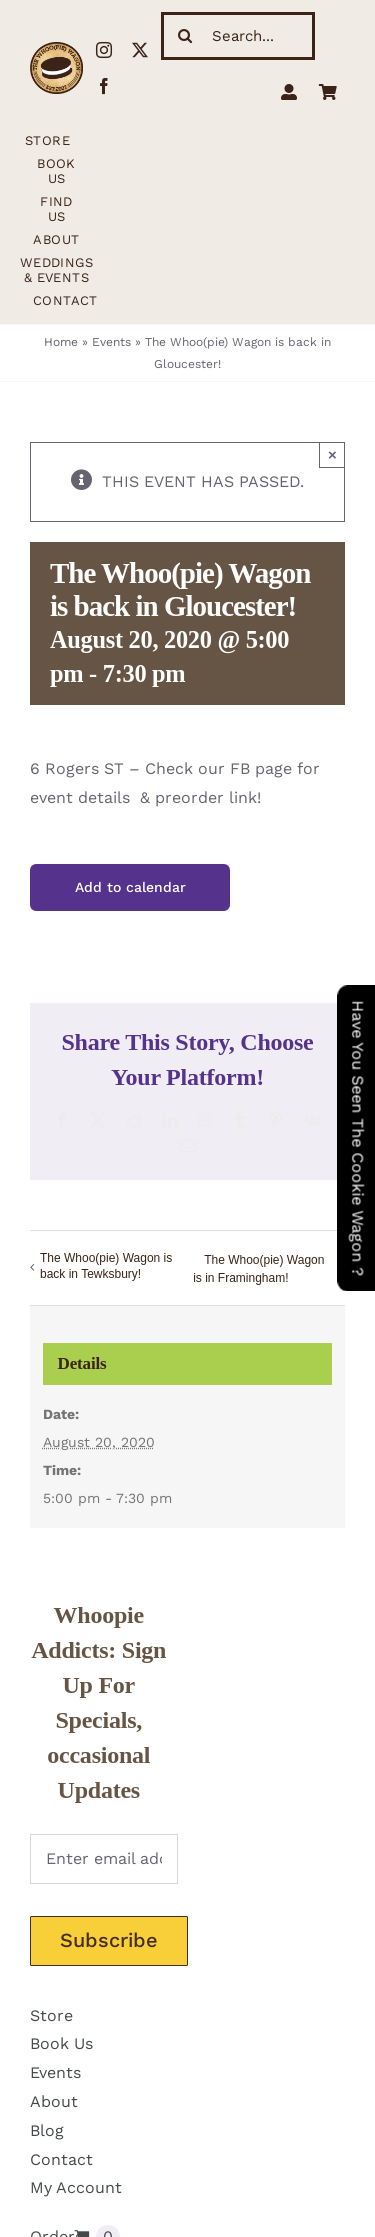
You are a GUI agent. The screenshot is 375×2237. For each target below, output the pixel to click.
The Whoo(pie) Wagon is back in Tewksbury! (106, 1266)
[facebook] (104, 86)
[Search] (185, 36)
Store (51, 2015)
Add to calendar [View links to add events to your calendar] (130, 887)
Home (61, 342)
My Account (76, 2187)
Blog (47, 2130)
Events (111, 342)
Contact (61, 2159)
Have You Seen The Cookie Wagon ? (357, 1138)
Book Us (61, 2043)
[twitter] (140, 50)
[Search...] (238, 36)
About (54, 2101)
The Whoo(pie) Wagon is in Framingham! (258, 1269)
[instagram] (104, 50)
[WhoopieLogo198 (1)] (56, 49)
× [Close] (332, 454)
